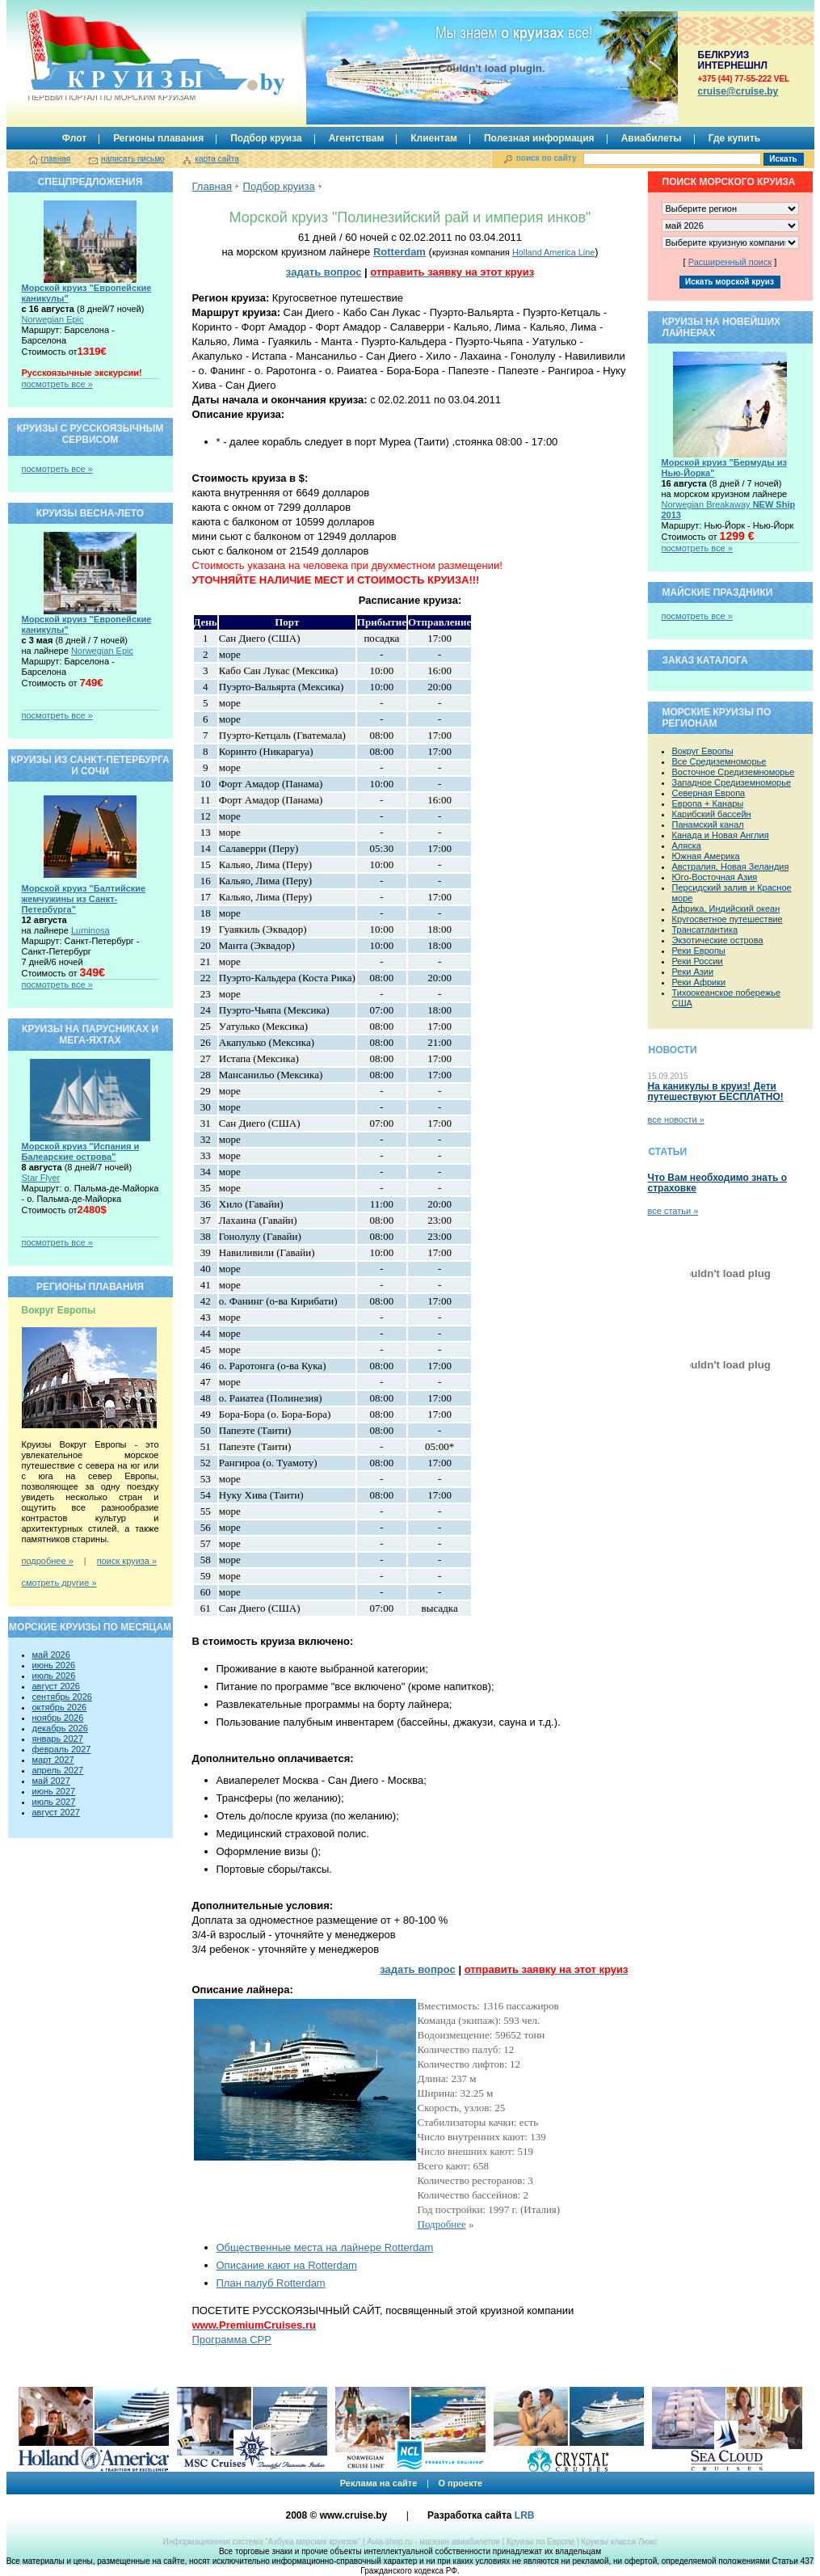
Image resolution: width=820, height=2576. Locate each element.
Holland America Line (553, 252)
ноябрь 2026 (58, 1717)
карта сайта (216, 158)
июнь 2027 (54, 1791)
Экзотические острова (717, 940)
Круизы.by (110, 55)
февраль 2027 (61, 1749)
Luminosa (90, 930)
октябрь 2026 (59, 1707)
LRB (525, 2515)
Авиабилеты (651, 138)
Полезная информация (539, 138)
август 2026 (56, 1686)
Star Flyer (41, 1178)
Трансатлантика (705, 929)
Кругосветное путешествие (727, 919)
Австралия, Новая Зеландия (730, 866)
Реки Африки (699, 982)
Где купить (735, 138)
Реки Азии (693, 971)
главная (56, 158)
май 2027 (51, 1780)
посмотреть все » (57, 384)
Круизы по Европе (540, 2541)
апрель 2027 (58, 1770)
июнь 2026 (54, 1665)
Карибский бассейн (711, 814)
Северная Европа (709, 793)
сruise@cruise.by (738, 91)
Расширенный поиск (730, 262)
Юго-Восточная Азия (715, 877)
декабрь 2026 (60, 1728)
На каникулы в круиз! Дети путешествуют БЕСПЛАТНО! (716, 1091)
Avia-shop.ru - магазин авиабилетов (433, 2541)
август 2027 (56, 1812)
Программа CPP (231, 2340)
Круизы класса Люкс (619, 2541)
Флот (74, 138)
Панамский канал (708, 824)
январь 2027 (57, 1738)
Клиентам (433, 138)
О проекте (460, 2483)
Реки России (697, 961)
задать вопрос (324, 272)
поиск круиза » (127, 1561)
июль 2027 (54, 1802)
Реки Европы (698, 950)
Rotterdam (399, 252)
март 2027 (53, 1759)
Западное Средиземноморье (732, 782)
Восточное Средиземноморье (733, 772)
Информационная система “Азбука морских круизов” (261, 2541)
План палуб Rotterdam (271, 2283)
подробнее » (48, 1561)
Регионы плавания (158, 138)
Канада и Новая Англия (720, 835)
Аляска (686, 845)
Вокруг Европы (703, 751)
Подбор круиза (266, 138)
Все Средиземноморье (719, 761)
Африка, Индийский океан (726, 908)
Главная (212, 186)
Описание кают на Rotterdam (287, 2265)
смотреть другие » (59, 1582)
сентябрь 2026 (62, 1696)
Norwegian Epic (53, 319)
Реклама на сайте (379, 2483)
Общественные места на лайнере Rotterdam (325, 2247)
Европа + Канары (708, 803)
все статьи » (673, 1211)
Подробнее (442, 2224)
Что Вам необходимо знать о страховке (717, 1183)
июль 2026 (54, 1675)
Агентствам (357, 138)
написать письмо (133, 158)
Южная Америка (706, 856)
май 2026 (51, 1654)
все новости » (676, 1119)
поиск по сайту (546, 158)
